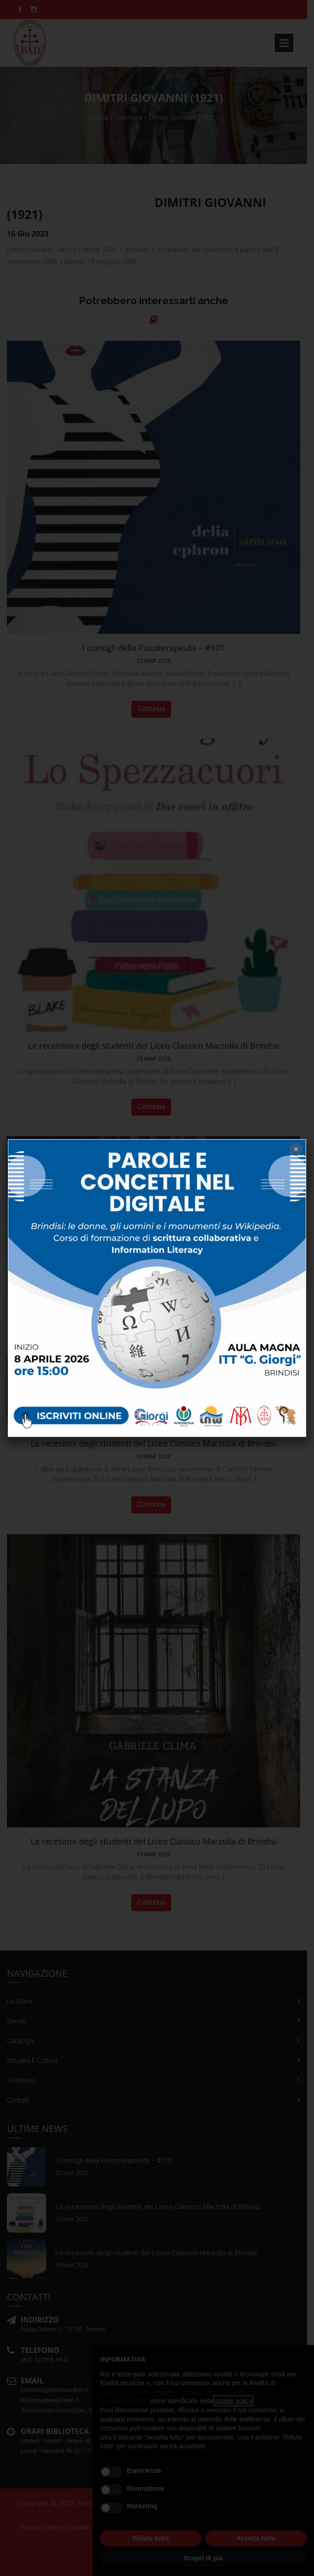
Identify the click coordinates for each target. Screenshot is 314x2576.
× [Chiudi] (295, 1149)
